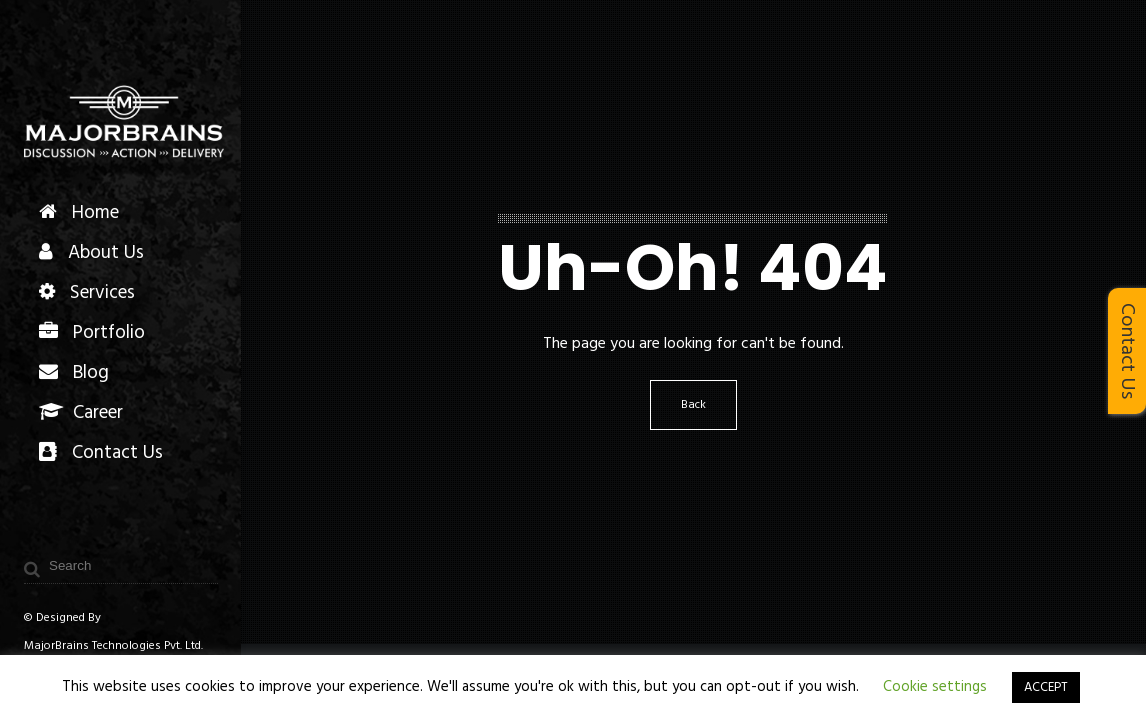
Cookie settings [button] (935, 687)
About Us (91, 253)
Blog (74, 373)
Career (81, 413)
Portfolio (92, 333)
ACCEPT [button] (1046, 687)
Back (693, 405)
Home (79, 213)
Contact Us (101, 453)
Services (87, 293)
